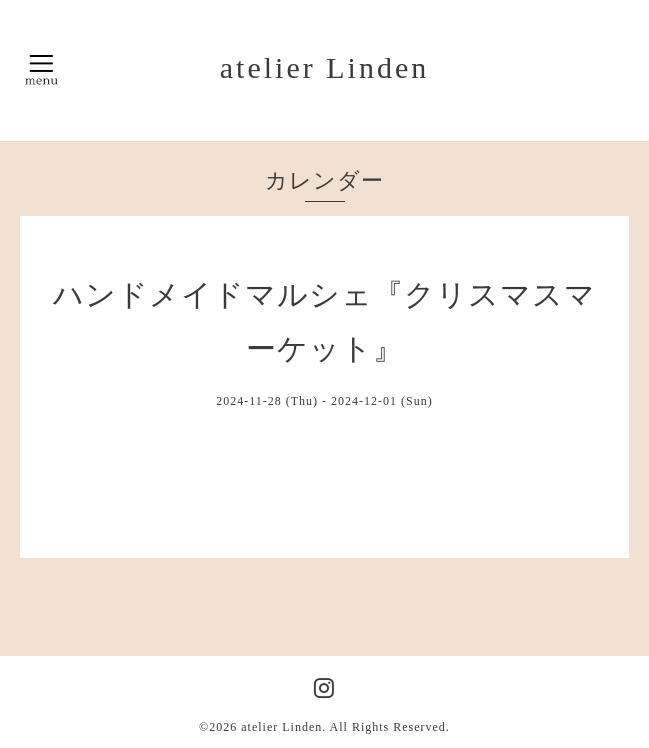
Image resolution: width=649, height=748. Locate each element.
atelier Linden (324, 67)
